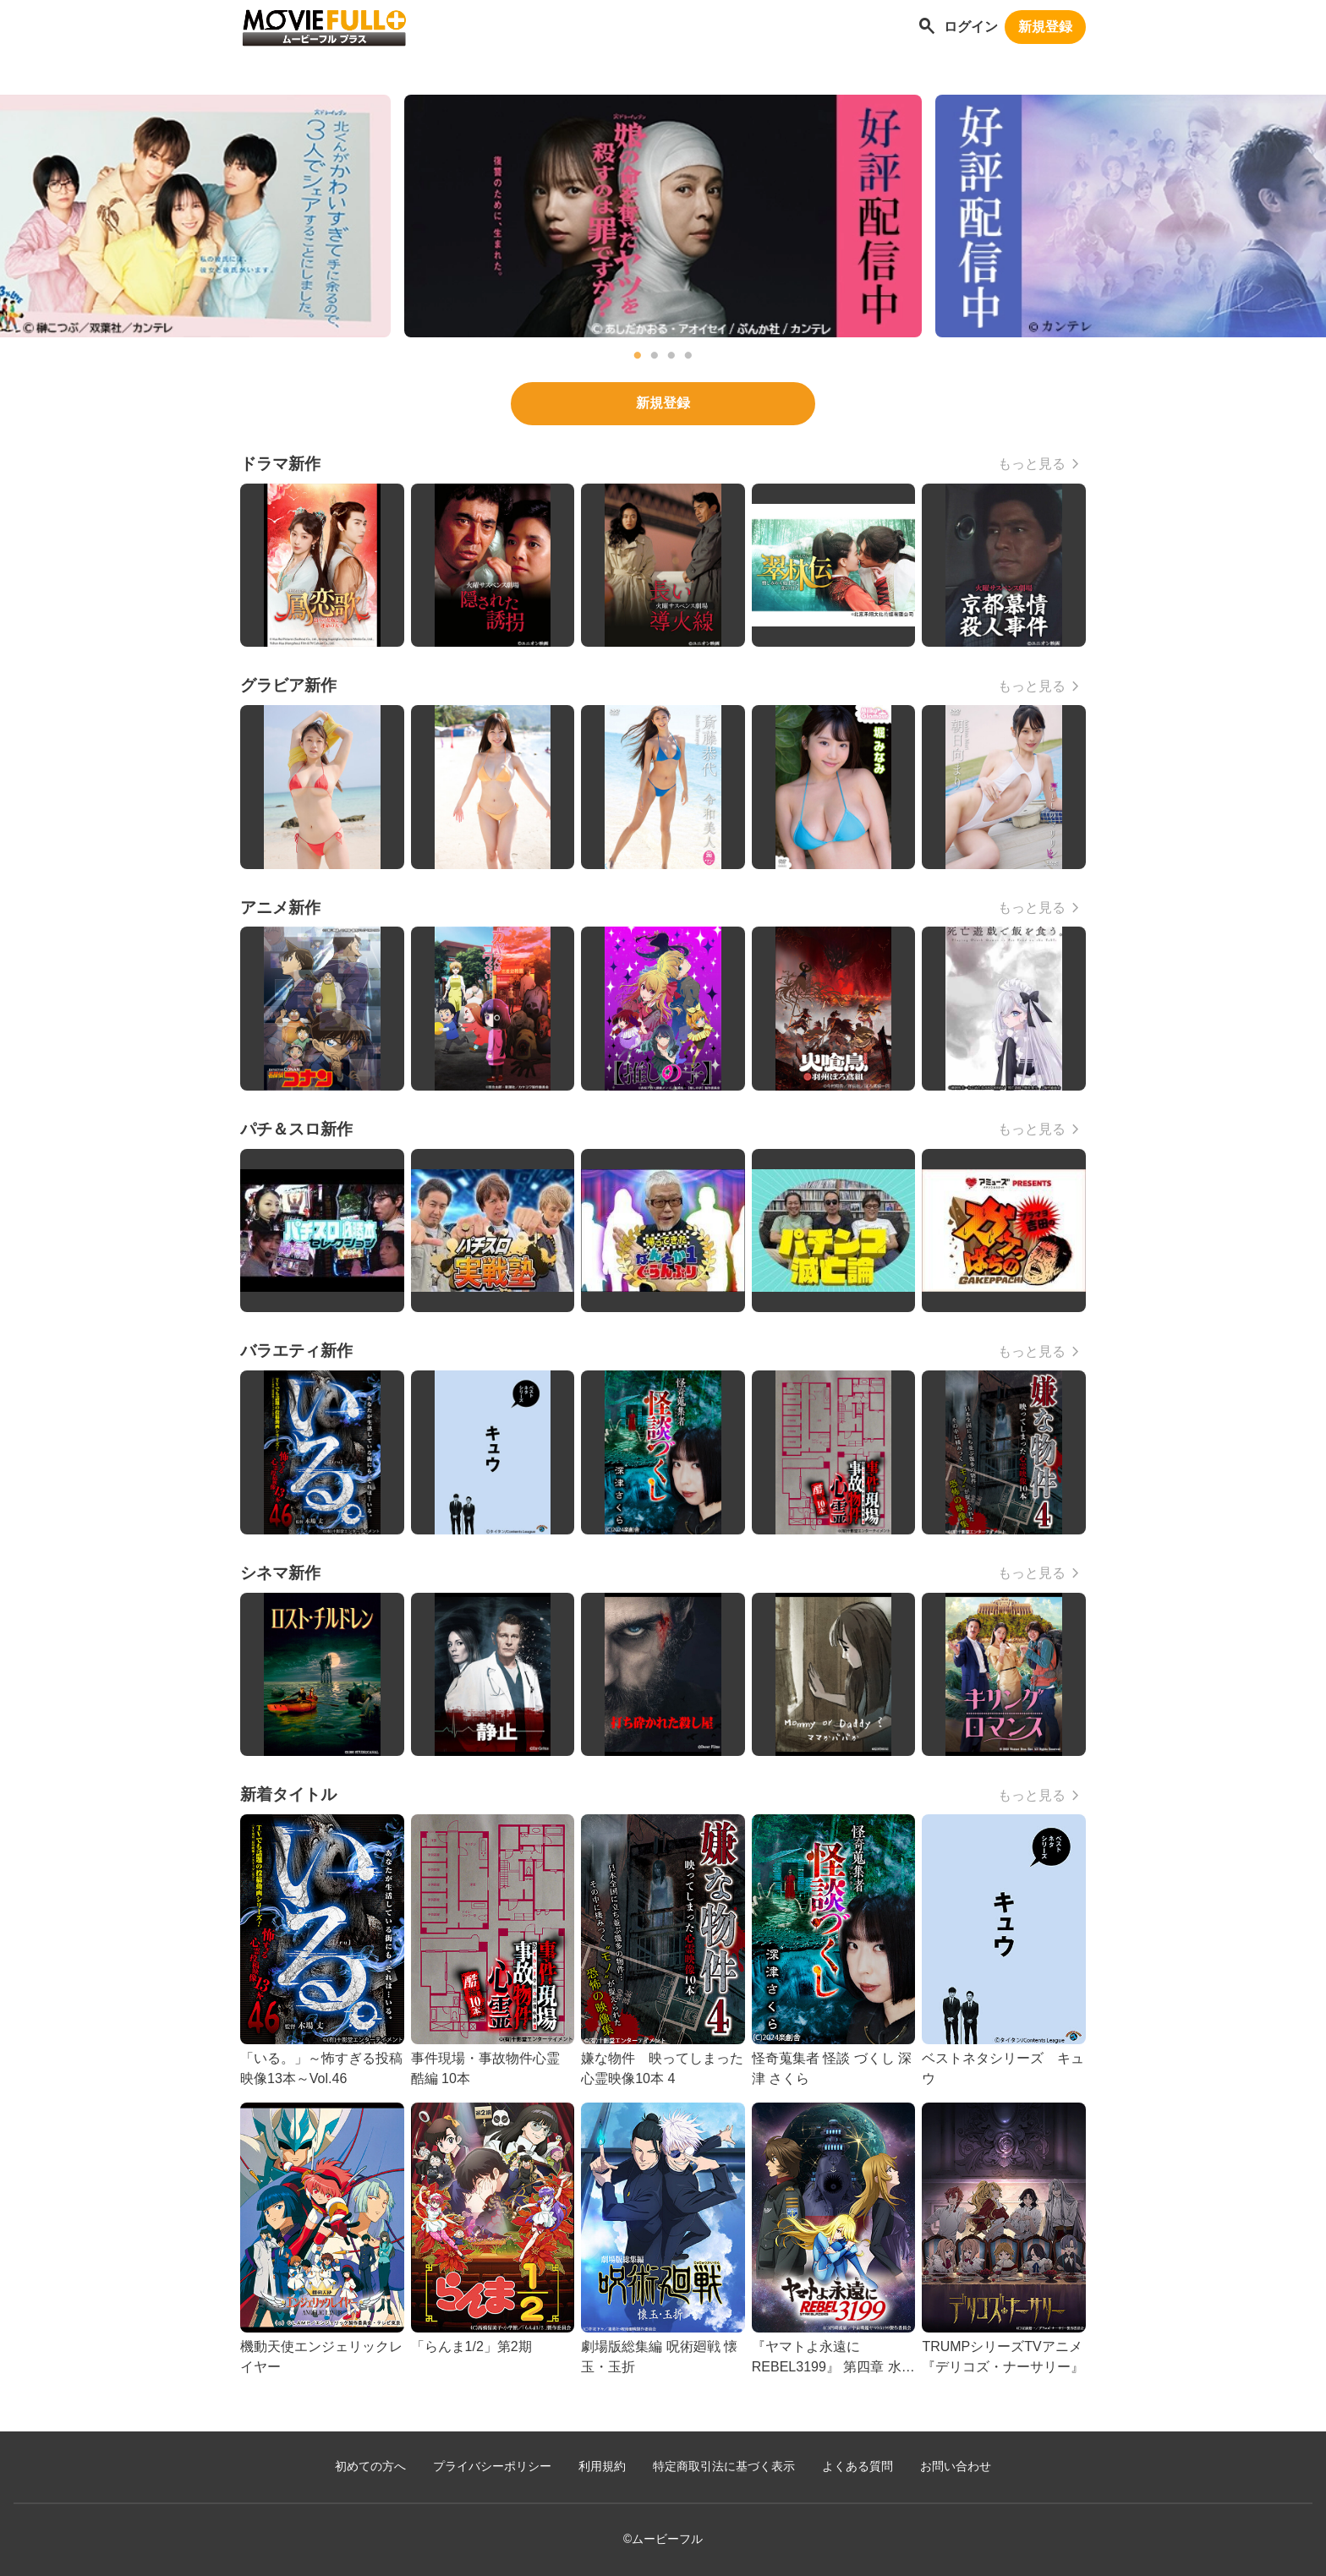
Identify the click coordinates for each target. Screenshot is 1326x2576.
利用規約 (602, 2466)
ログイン (971, 26)
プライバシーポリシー (492, 2466)
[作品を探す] (927, 27)
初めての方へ (370, 2466)
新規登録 (1045, 26)
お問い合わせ (955, 2466)
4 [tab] (688, 355)
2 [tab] (654, 355)
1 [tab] (637, 355)
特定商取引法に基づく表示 (724, 2466)
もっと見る (1032, 464)
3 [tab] (671, 355)
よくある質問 (857, 2466)
